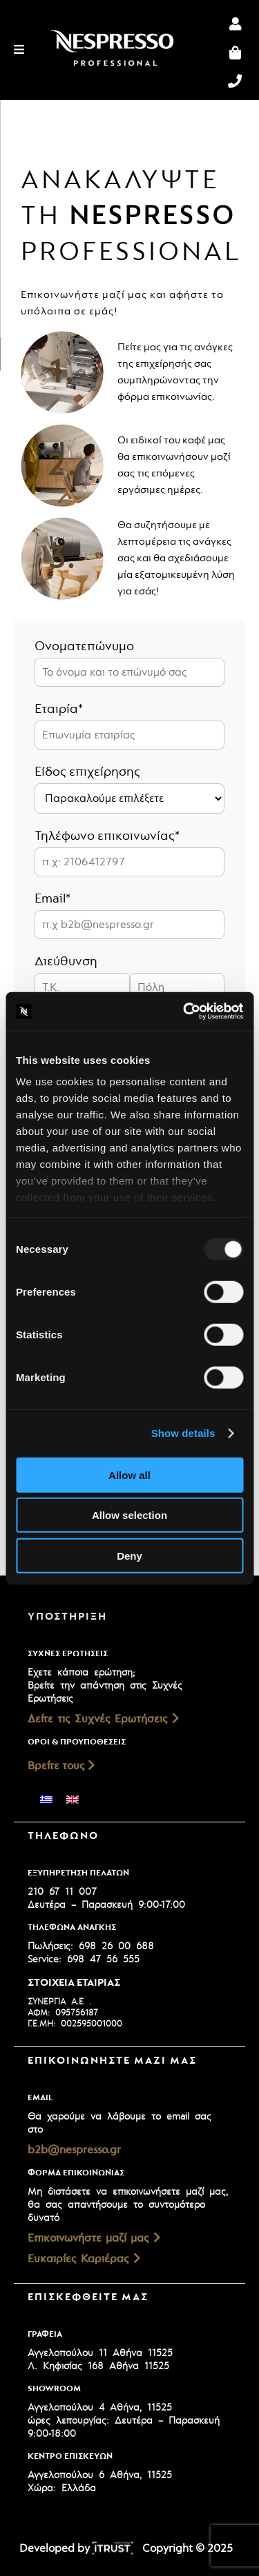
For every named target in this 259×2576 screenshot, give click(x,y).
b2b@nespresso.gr (74, 2150)
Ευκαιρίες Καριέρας (84, 2259)
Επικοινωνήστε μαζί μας (94, 2238)
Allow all (129, 1474)
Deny (129, 1555)
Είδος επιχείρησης (87, 771)
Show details (183, 1433)
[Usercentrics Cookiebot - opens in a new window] (184, 1011)
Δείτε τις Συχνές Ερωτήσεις (104, 1719)
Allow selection (129, 1515)
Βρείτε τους (61, 1766)
